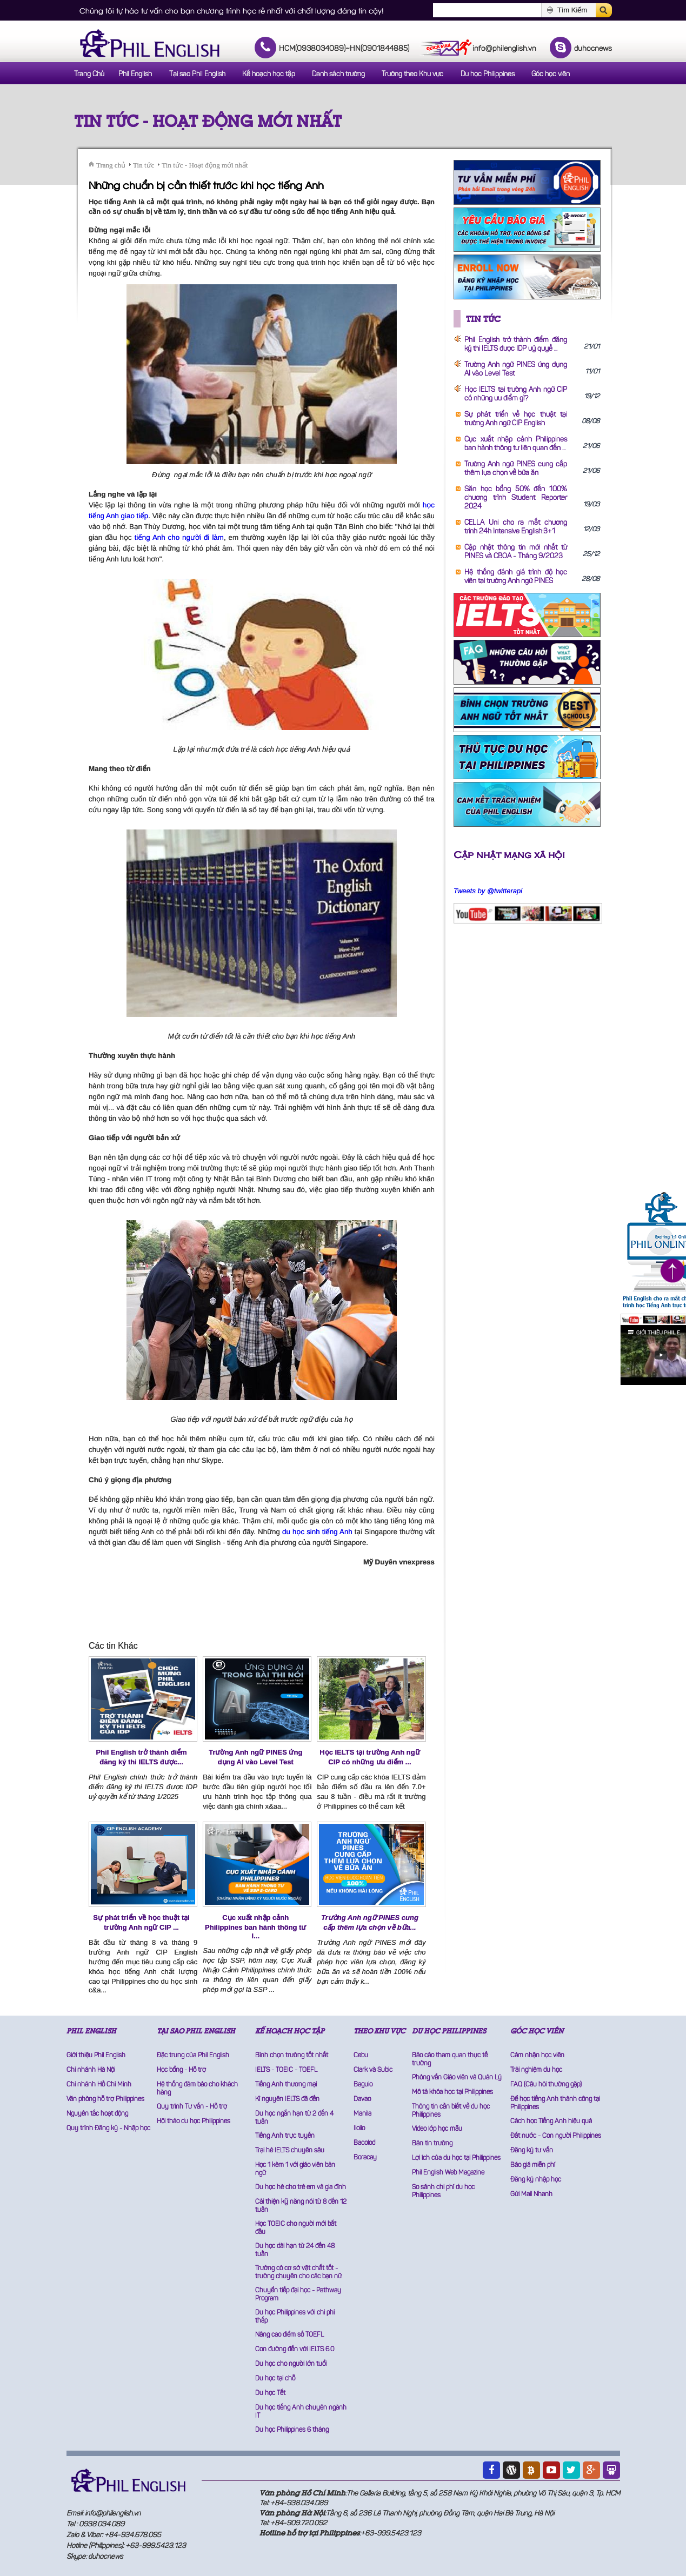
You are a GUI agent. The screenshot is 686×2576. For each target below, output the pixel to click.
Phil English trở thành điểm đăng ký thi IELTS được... (141, 1757)
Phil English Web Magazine (448, 2173)
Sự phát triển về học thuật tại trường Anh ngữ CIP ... (141, 1922)
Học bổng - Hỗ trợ (181, 2070)
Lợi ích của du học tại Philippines (456, 2158)
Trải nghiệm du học (536, 2070)
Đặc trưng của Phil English (193, 2055)
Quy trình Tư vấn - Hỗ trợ (192, 2107)
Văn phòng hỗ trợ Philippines (105, 2099)
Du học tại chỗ (275, 2379)
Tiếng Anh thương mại (286, 2085)
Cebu (361, 2055)
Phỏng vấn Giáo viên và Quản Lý (457, 2078)
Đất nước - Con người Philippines (555, 2136)
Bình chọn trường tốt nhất (291, 2055)
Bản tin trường (432, 2143)
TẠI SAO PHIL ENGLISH (196, 2031)
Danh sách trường (338, 74)
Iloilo (359, 2128)
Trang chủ (110, 165)
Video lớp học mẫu (437, 2129)
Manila (362, 2114)
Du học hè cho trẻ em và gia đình (300, 2187)
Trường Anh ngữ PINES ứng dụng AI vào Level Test (255, 1757)
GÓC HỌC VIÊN (536, 2031)
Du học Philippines (488, 74)
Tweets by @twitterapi (488, 891)
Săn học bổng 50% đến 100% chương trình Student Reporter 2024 (515, 498)
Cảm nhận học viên (537, 2055)
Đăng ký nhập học (535, 2180)
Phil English (135, 74)
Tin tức (143, 165)
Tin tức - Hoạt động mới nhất (208, 121)
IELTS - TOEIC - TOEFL (286, 2070)
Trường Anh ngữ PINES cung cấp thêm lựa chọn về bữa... (369, 1922)
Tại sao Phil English (197, 74)
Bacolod (364, 2143)
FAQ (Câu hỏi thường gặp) (546, 2085)
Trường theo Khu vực (412, 74)
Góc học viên (550, 74)
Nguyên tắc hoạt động (97, 2114)
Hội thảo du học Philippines (193, 2121)
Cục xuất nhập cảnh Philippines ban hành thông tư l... (255, 1926)
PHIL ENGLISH (91, 2031)
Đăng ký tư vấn (531, 2150)
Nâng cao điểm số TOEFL (289, 2335)
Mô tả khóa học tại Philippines (452, 2092)
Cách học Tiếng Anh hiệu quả (551, 2121)
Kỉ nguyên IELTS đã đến (287, 2099)
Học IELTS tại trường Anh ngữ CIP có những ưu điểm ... (369, 1757)
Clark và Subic (373, 2070)
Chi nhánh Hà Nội (90, 2070)
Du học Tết (270, 2393)
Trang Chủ (89, 74)
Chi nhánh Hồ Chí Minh (98, 2085)
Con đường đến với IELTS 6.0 (294, 2349)
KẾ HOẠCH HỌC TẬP (289, 2031)
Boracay (365, 2158)
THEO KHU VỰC (379, 2031)
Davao (362, 2099)
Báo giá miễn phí (532, 2165)
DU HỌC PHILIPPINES (449, 2031)
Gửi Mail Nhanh (531, 2194)
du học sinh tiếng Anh (317, 1532)
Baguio (363, 2085)
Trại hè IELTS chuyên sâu (289, 2150)
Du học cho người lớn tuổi (291, 2364)
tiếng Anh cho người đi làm (179, 537)
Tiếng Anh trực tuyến (285, 2136)
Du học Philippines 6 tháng (292, 2430)
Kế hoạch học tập (268, 74)
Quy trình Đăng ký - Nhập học (108, 2128)
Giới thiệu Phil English (95, 2055)
